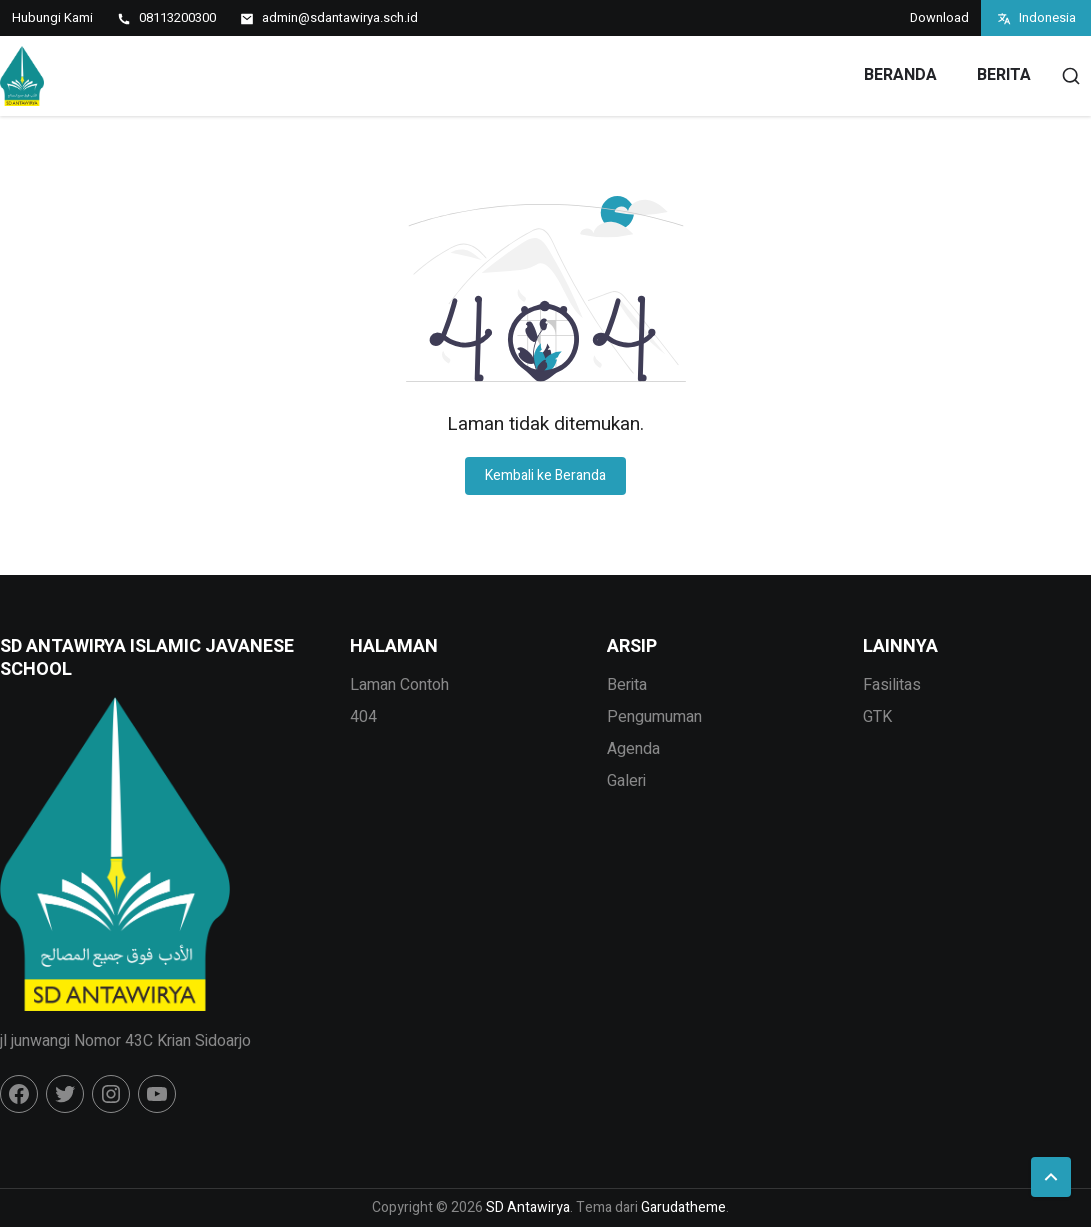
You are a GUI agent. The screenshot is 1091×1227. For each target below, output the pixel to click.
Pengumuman (654, 717)
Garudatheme (683, 1207)
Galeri (626, 781)
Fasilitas (892, 685)
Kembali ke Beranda (545, 475)
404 (363, 717)
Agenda (633, 749)
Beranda (900, 75)
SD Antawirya (528, 1207)
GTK (877, 717)
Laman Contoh (399, 685)
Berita (1004, 75)
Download (939, 17)
